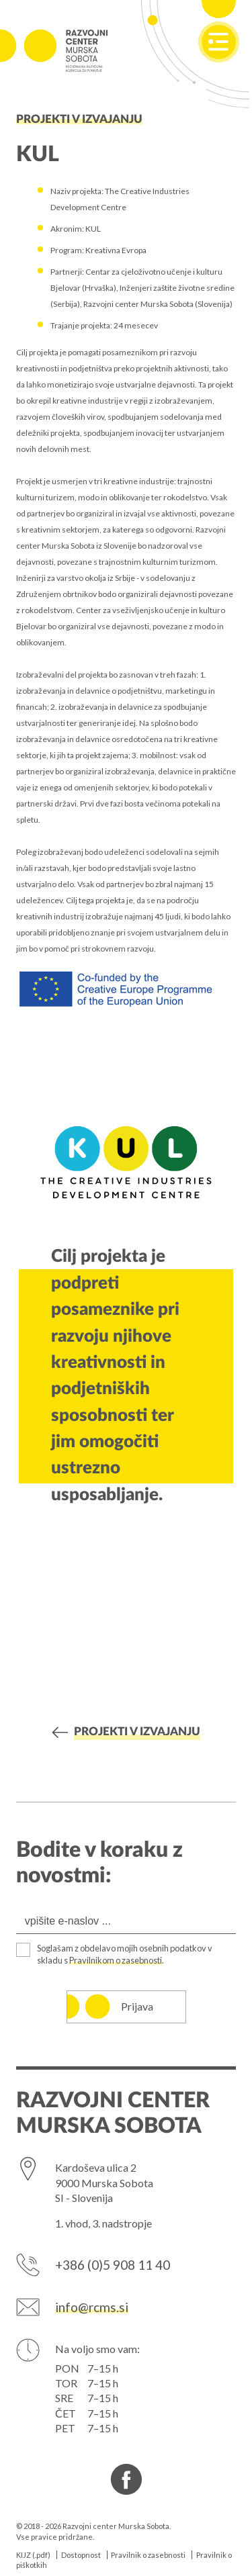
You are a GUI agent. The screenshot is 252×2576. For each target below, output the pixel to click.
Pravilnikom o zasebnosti (115, 1960)
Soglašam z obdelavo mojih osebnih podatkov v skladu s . (124, 1954)
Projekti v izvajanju (79, 119)
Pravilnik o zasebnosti (148, 2554)
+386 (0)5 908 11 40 (112, 2264)
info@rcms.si (91, 2307)
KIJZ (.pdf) (33, 2554)
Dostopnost (81, 2554)
